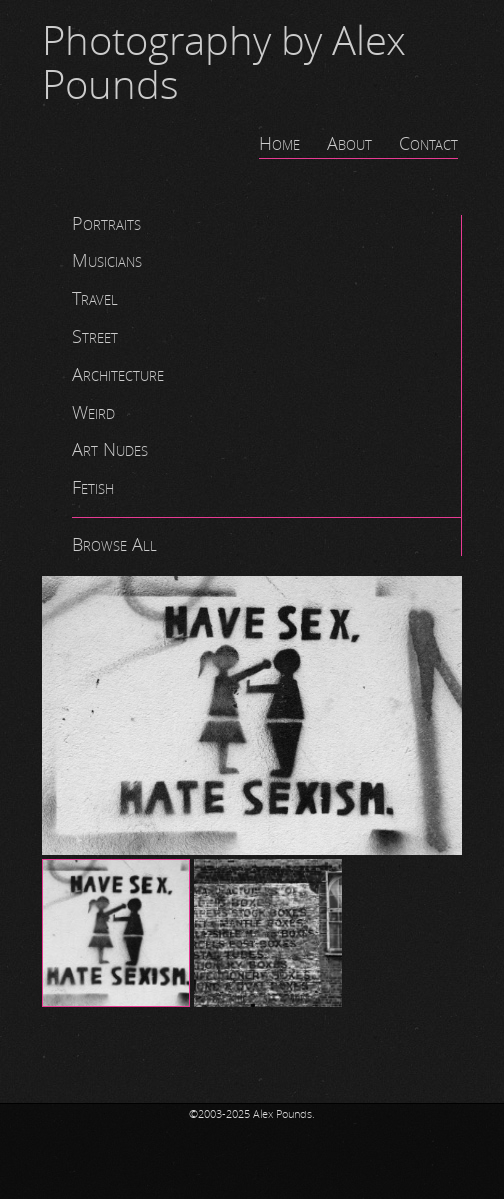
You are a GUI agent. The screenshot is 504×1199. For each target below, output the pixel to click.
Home (279, 144)
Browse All (114, 545)
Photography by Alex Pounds (224, 64)
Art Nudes (110, 450)
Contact (428, 144)
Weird (93, 413)
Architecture (118, 375)
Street (95, 337)
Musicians (107, 261)
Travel (95, 299)
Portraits (106, 224)
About (349, 144)
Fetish (93, 488)
